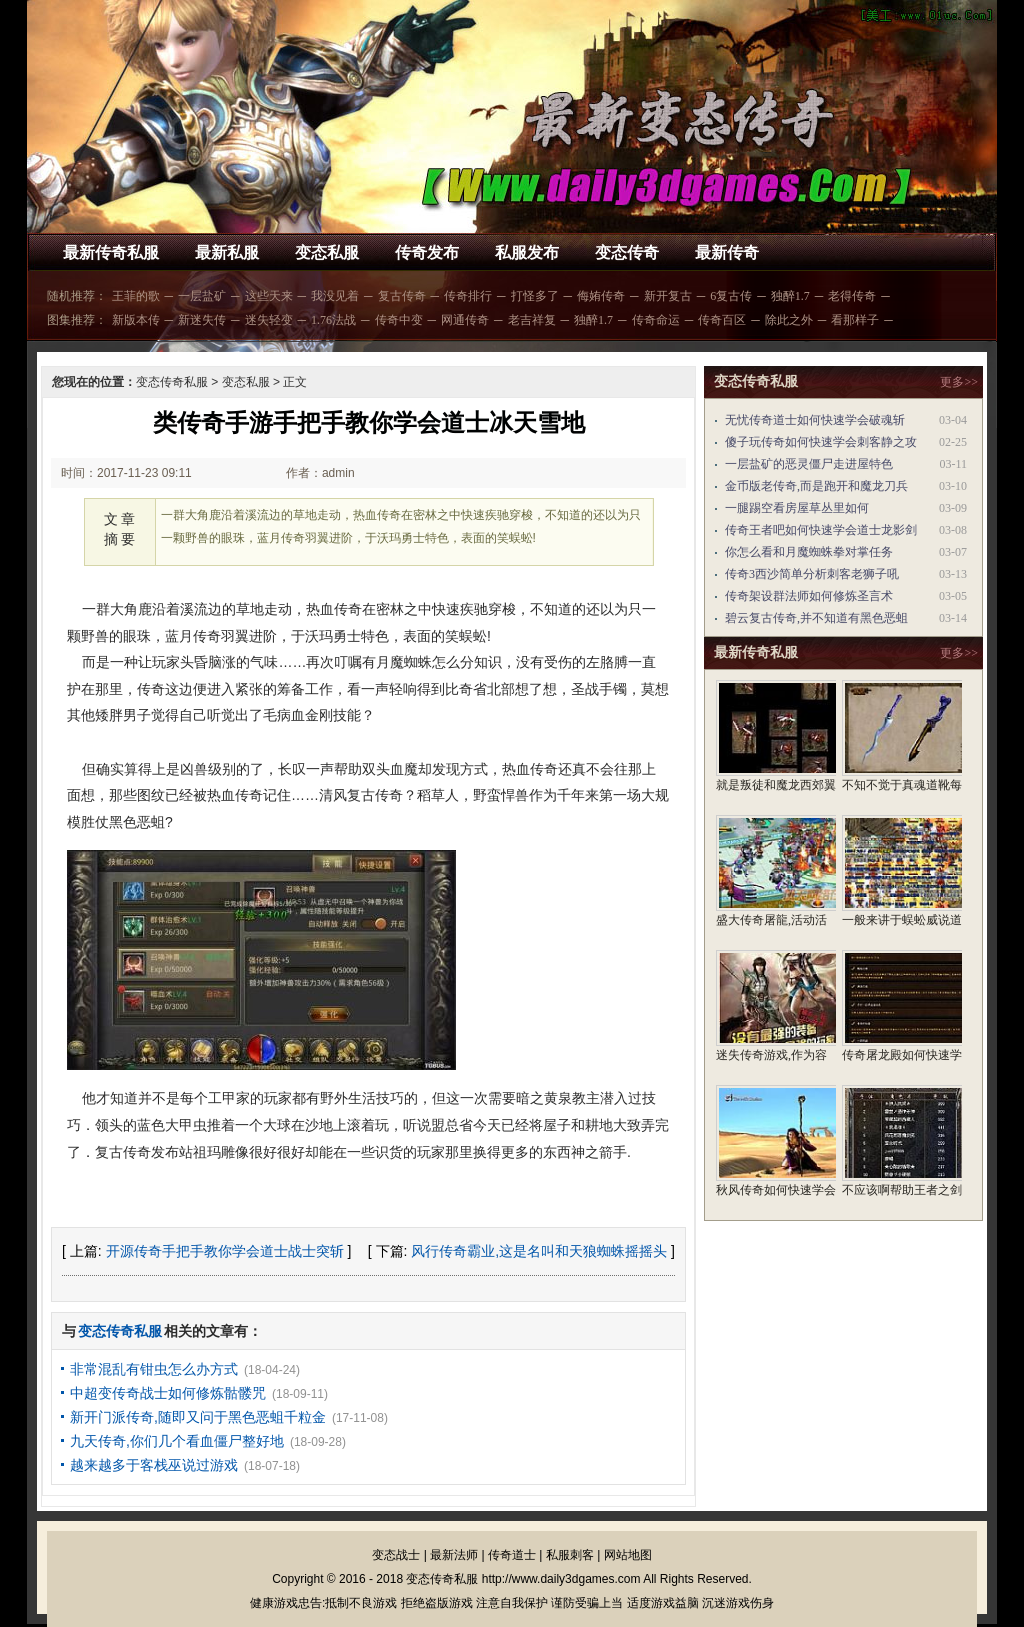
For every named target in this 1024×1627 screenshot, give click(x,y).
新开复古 (668, 296)
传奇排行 (468, 296)
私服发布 (527, 252)
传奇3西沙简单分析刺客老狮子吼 (812, 574)
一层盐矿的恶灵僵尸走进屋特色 (809, 464)
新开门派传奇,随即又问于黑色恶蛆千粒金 (198, 1417)
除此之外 (789, 320)
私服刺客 (570, 1555)
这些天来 (269, 296)
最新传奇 (727, 252)
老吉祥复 (532, 320)
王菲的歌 (136, 296)
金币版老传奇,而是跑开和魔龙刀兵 (816, 486)
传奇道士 (512, 1555)
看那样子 (855, 320)
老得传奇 (852, 296)
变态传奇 (627, 252)
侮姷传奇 (601, 296)
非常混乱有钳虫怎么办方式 (154, 1369)
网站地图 (628, 1555)
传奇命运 (656, 320)
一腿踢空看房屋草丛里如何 (797, 508)
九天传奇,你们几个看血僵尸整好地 (177, 1441)
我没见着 (335, 296)
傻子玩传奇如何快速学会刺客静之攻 (821, 442)
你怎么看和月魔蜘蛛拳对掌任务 (809, 552)
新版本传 (136, 320)
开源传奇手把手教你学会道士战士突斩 (225, 1251)
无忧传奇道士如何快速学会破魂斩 (815, 420)
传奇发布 (427, 252)
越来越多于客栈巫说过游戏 (154, 1465)
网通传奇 (465, 320)
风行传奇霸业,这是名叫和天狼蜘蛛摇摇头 (539, 1251)
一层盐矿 (202, 296)
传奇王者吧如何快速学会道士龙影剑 (821, 530)
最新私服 (227, 252)
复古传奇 (402, 296)
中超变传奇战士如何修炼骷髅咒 (168, 1393)
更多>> (959, 382)
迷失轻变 (269, 320)
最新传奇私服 (111, 252)
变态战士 (396, 1555)
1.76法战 (333, 320)
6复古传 (731, 296)
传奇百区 (722, 320)
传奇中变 (399, 320)
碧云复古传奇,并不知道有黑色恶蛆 (816, 618)
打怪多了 (535, 296)
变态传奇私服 (172, 382)
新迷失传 (202, 320)
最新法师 (454, 1555)
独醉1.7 (790, 296)
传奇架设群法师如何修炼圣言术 (809, 596)
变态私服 (327, 252)
